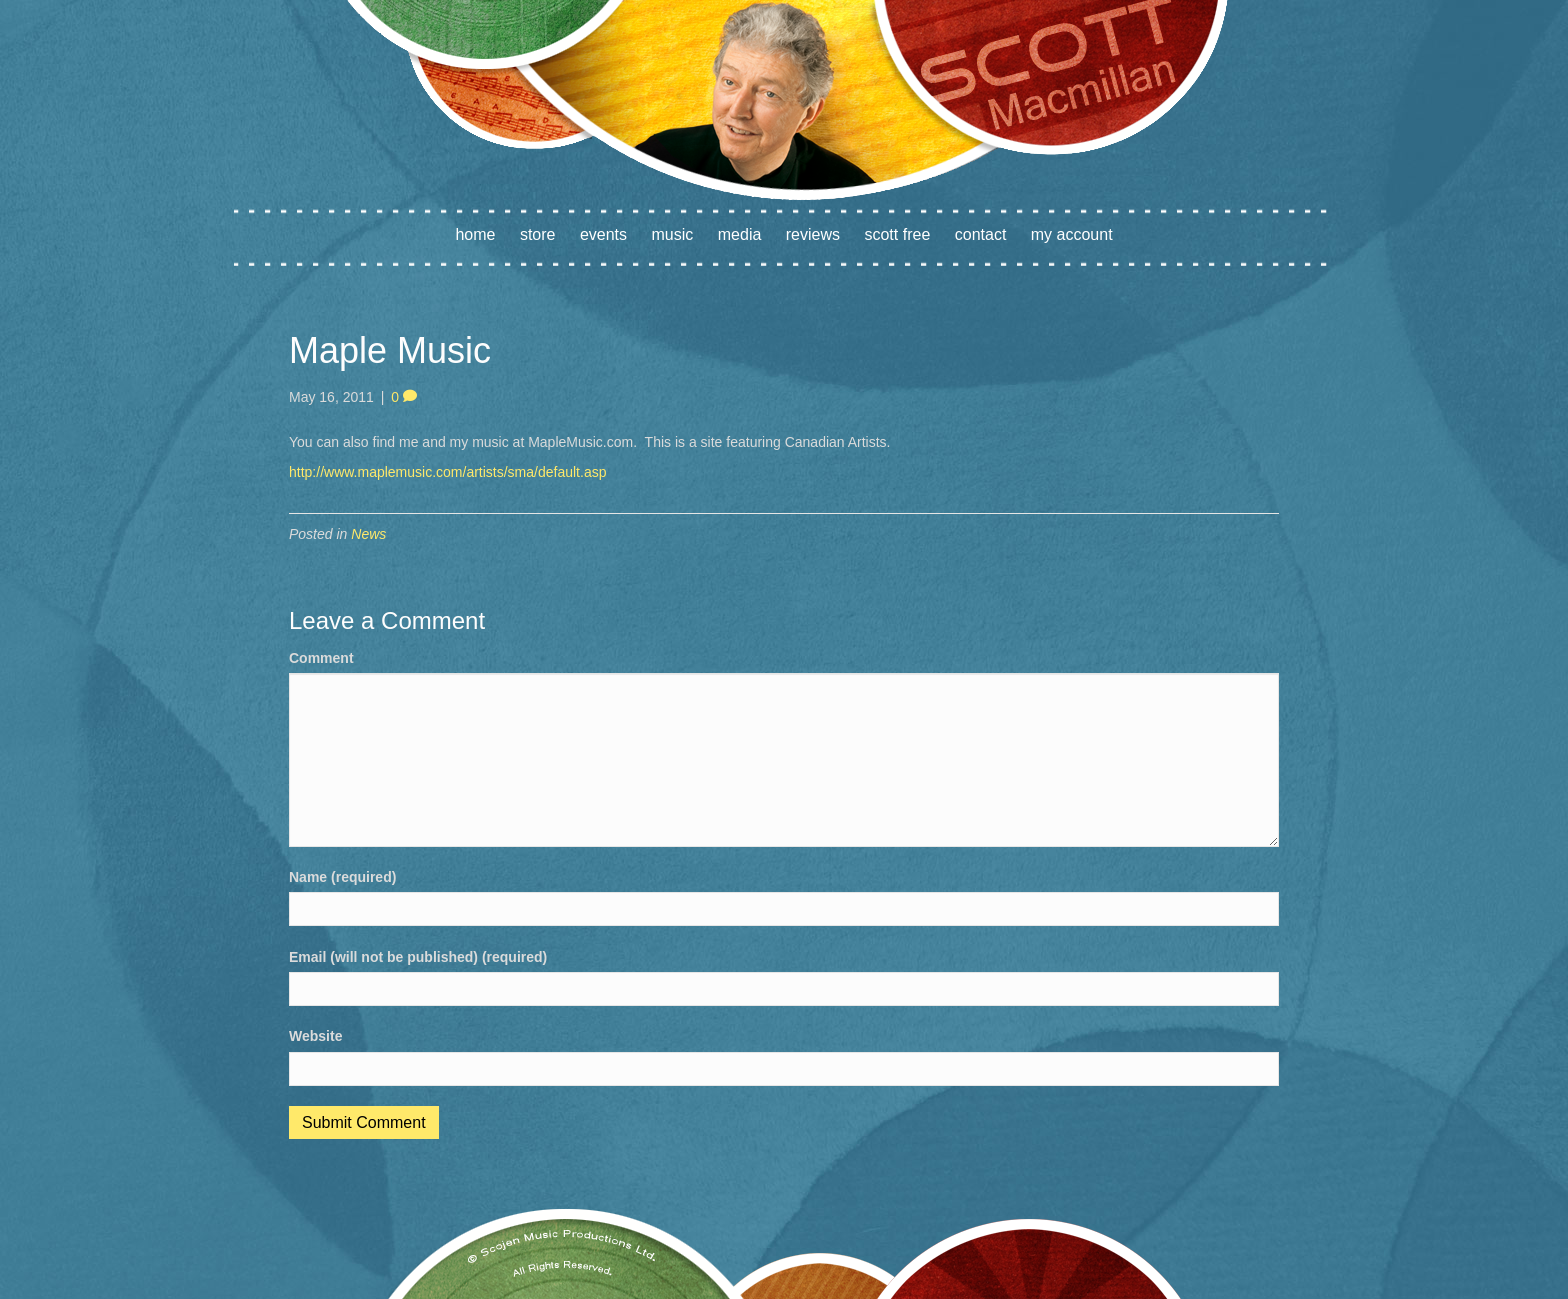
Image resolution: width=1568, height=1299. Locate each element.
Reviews (813, 234)
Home (475, 234)
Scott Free (897, 234)
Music (673, 234)
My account (1072, 234)
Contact (981, 234)
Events (603, 234)
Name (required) (342, 877)
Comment (321, 658)
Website (315, 1036)
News (368, 534)
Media (740, 234)
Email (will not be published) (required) (418, 957)
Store (538, 234)
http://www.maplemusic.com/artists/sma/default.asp (447, 472)
